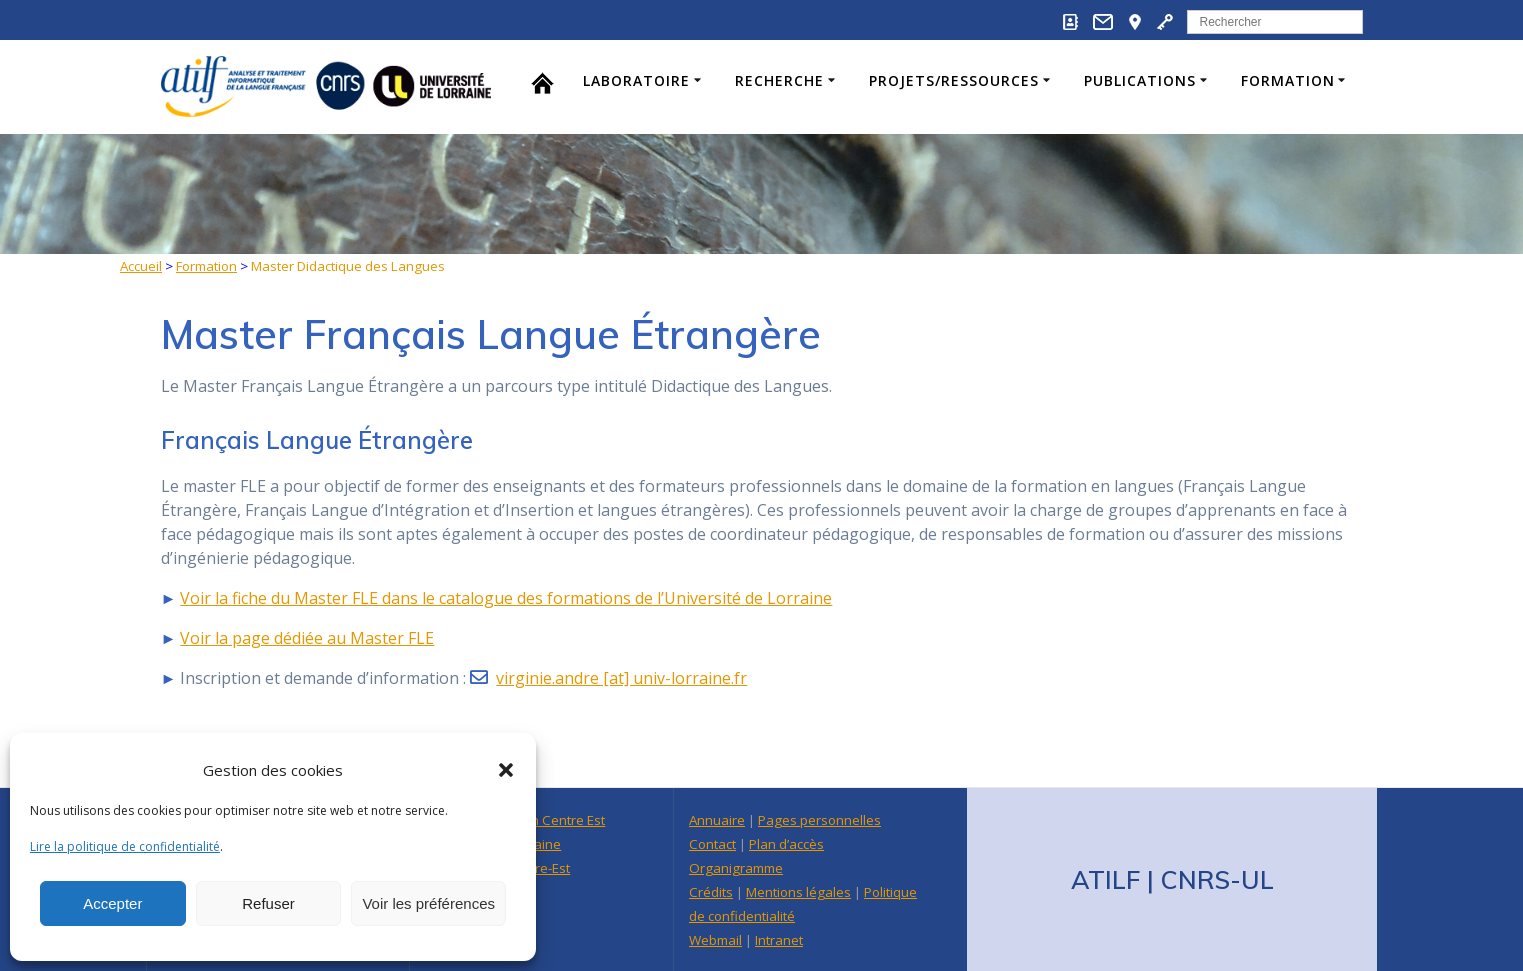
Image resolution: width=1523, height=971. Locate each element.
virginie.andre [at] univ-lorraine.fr (621, 678)
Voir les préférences (428, 903)
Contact (712, 844)
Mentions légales (798, 892)
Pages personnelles (819, 820)
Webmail (715, 940)
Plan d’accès (786, 844)
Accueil (141, 266)
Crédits (711, 892)
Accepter (112, 903)
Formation (1288, 80)
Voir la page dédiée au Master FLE (307, 638)
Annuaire (717, 820)
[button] (506, 770)
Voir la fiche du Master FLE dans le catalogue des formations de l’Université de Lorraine (506, 598)
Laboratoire (636, 80)
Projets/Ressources (954, 80)
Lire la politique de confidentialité (125, 846)
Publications (1140, 80)
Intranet (779, 940)
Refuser (268, 903)
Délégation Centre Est (538, 820)
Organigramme (736, 868)
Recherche (779, 80)
